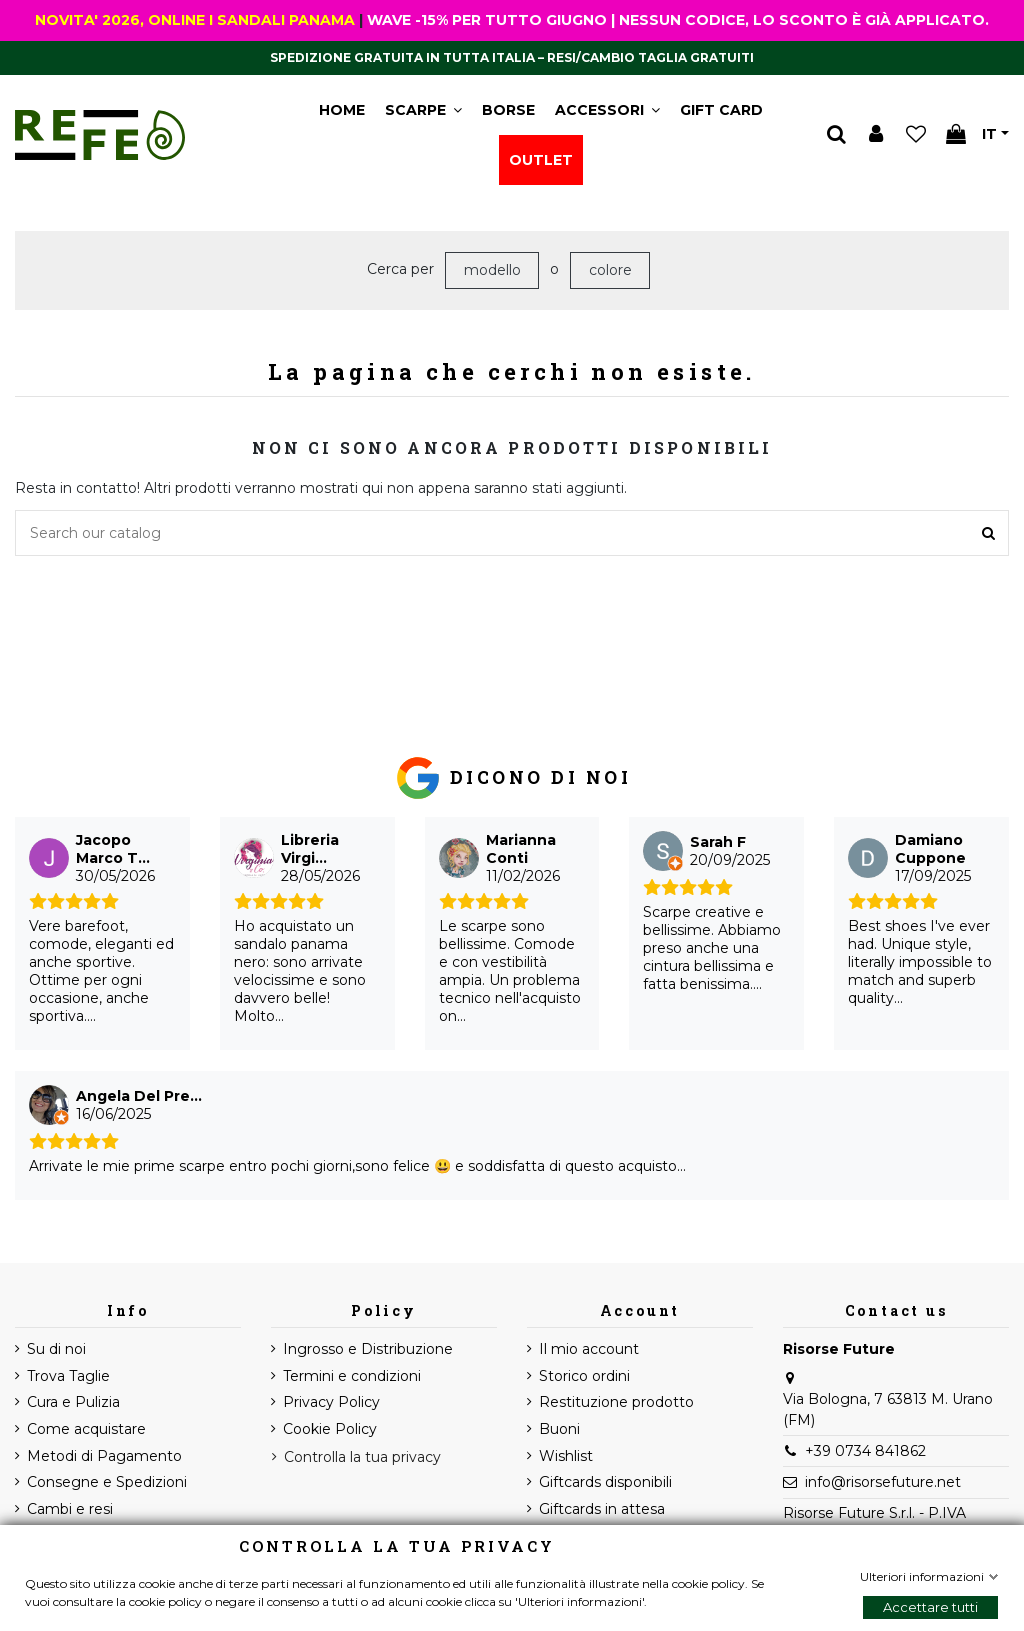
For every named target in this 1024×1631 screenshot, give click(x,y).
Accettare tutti (930, 1607)
